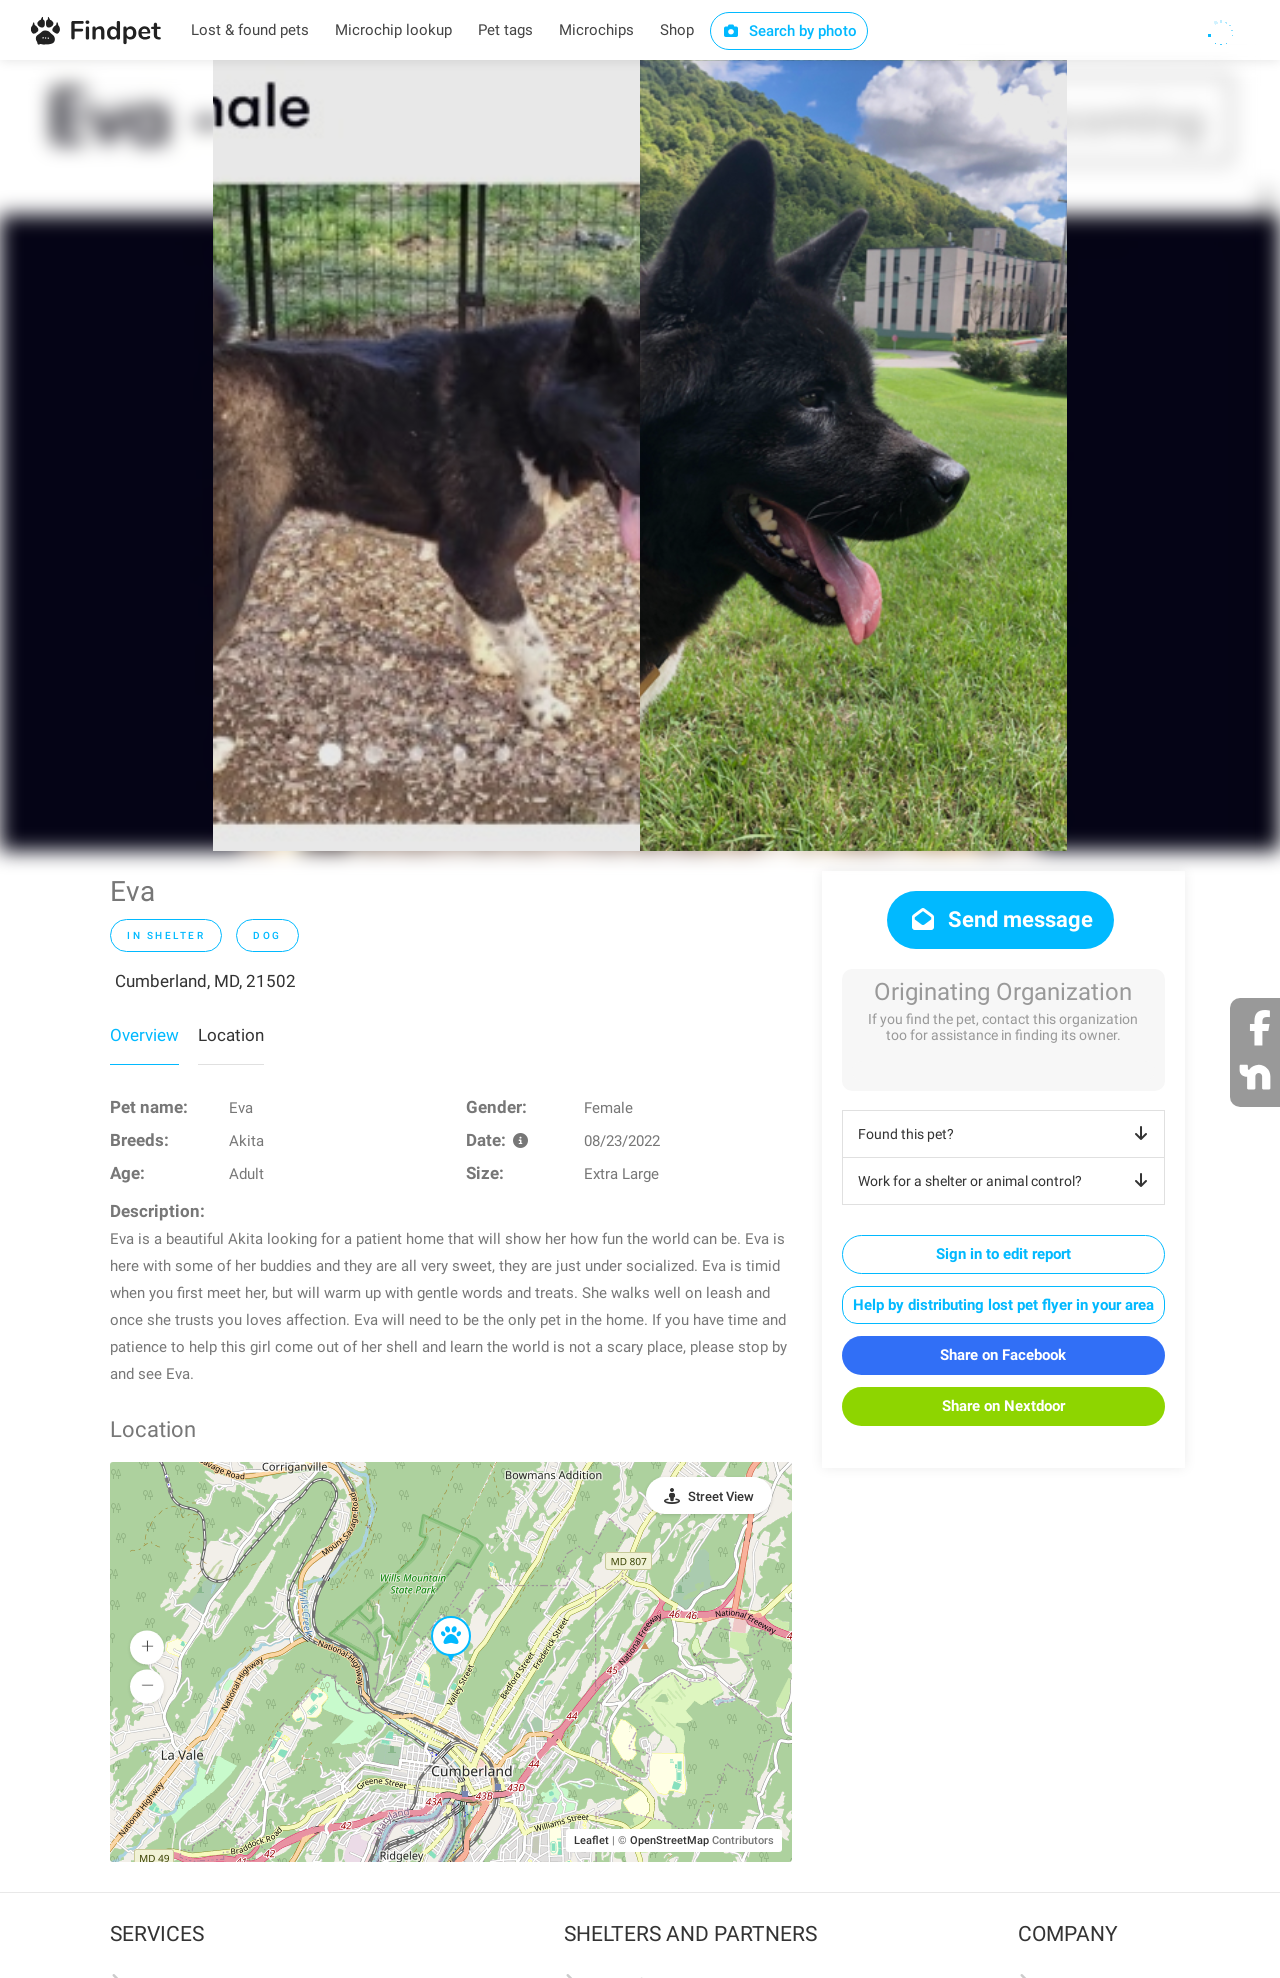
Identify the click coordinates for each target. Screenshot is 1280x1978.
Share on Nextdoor (1003, 1406)
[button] (437, 1617)
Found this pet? (1006, 1134)
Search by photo (789, 31)
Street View (721, 1496)
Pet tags (505, 30)
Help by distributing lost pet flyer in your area (1003, 1305)
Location (231, 1035)
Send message (1000, 919)
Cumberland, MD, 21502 (205, 981)
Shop (677, 30)
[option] (426, 455)
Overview (144, 1035)
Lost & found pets (250, 30)
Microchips (596, 30)
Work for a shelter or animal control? (1006, 1181)
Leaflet (591, 1840)
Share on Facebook (1003, 1355)
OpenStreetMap (669, 1840)
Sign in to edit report (1003, 1254)
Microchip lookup (393, 30)
